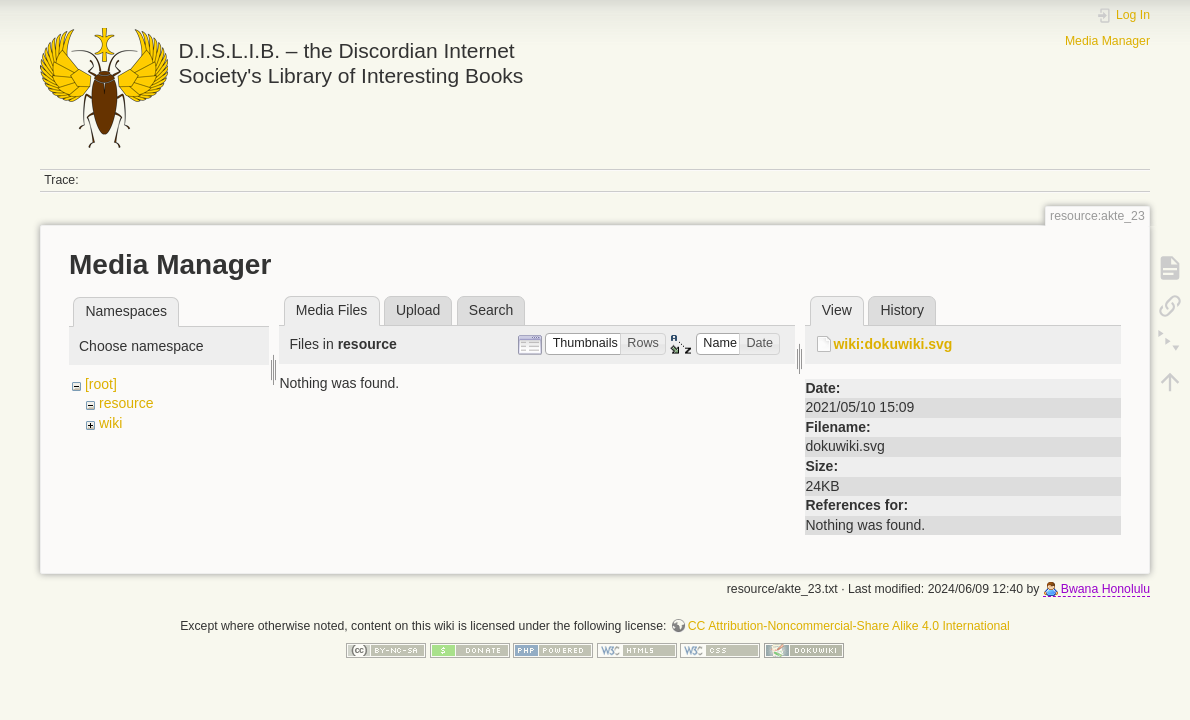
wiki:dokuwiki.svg (892, 344)
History (902, 310)
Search (491, 310)
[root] (101, 384)
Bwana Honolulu (1105, 589)
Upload (418, 310)
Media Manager (1107, 41)
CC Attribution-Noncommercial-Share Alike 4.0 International (849, 626)
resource (126, 403)
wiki (110, 423)
